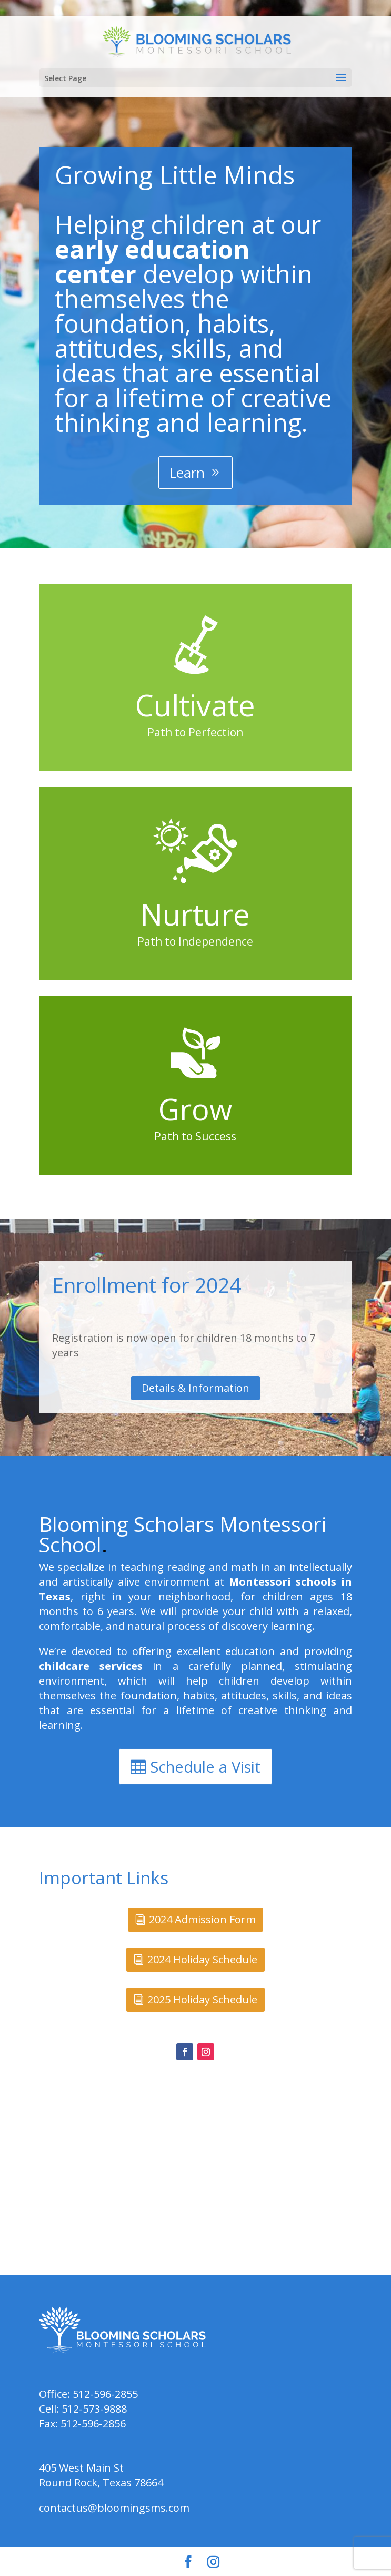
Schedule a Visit (205, 1766)
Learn (187, 472)
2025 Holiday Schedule (202, 1999)
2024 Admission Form (202, 1919)
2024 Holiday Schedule (202, 1959)
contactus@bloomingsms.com (114, 2508)
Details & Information (195, 1388)
